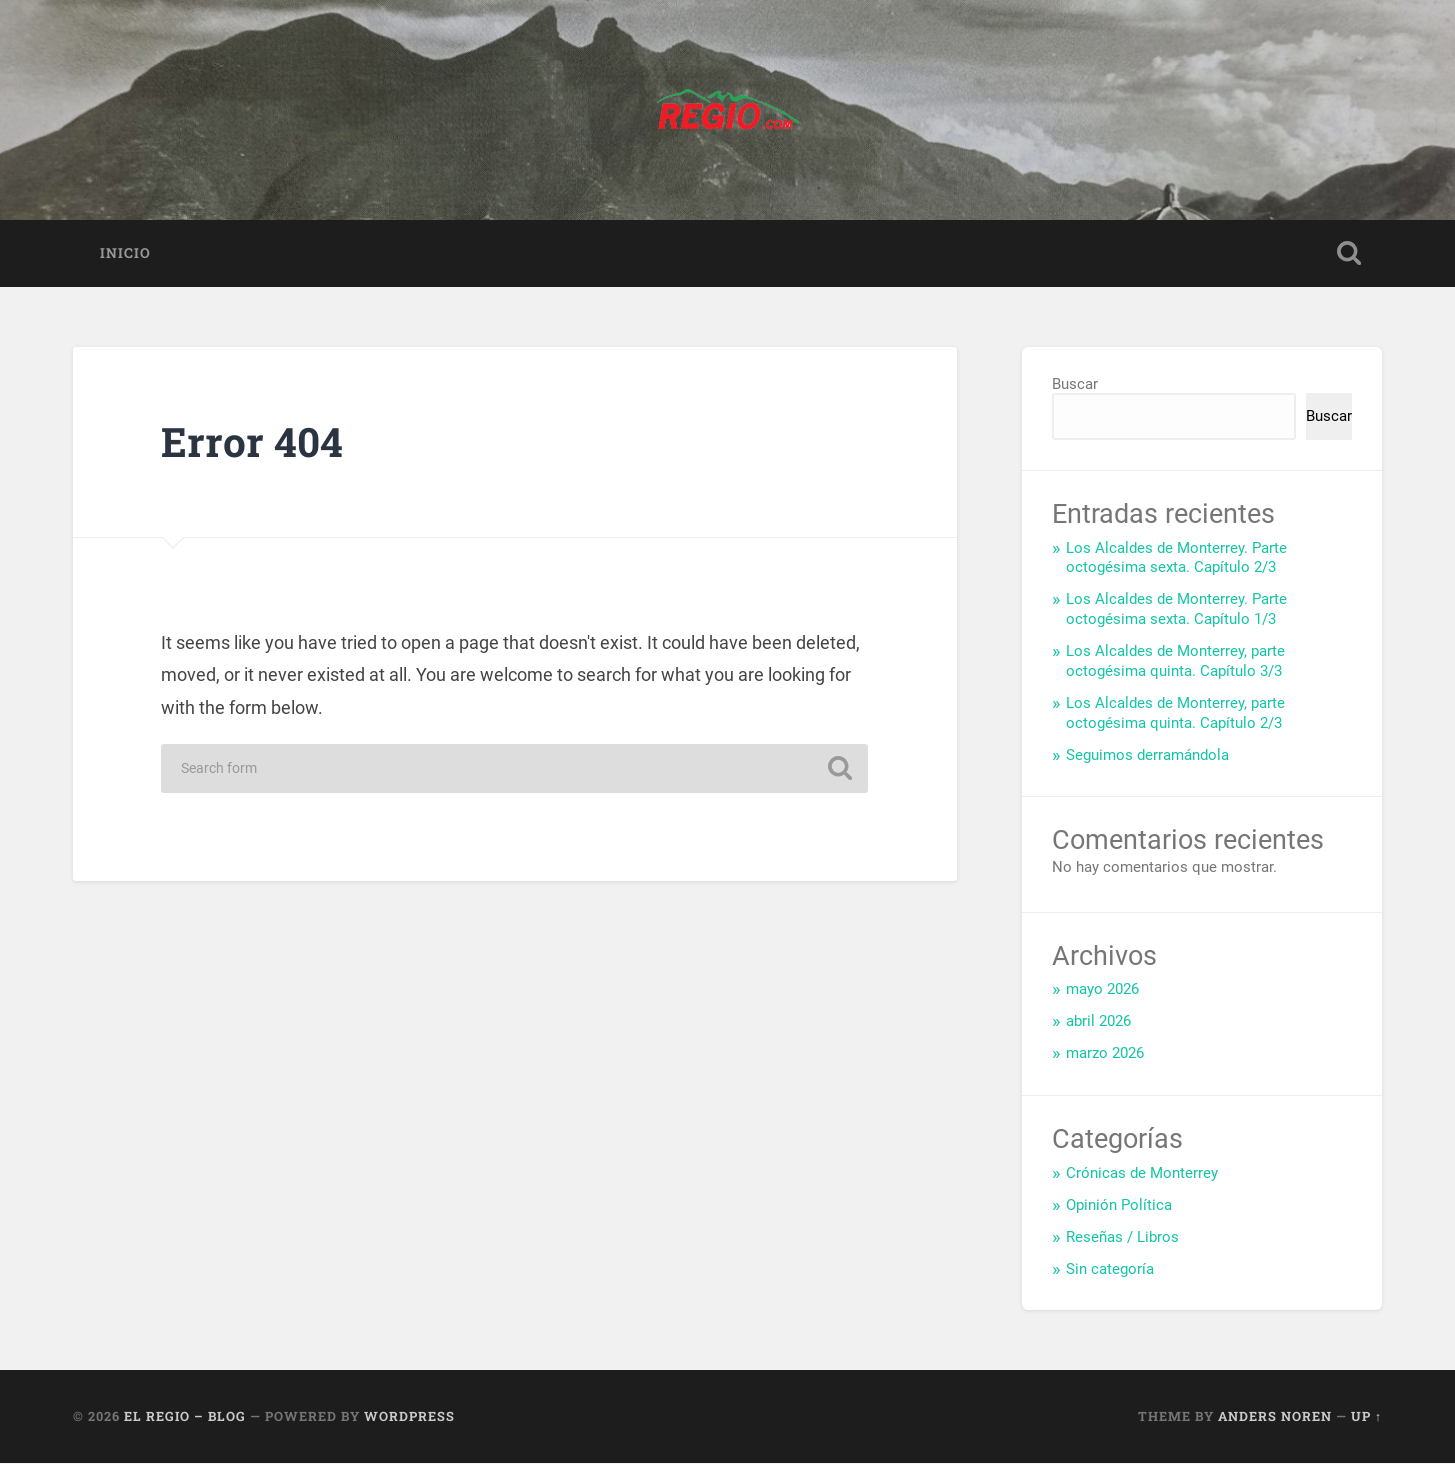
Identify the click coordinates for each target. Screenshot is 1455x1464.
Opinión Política (1119, 1205)
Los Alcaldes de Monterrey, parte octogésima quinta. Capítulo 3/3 (1175, 662)
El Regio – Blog (185, 1417)
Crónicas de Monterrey (1142, 1173)
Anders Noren (1275, 1417)
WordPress (409, 1417)
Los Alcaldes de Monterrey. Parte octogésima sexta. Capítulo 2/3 (1176, 558)
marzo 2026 (1105, 1054)
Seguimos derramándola (1147, 755)
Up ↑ (1366, 1417)
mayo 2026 (1102, 990)
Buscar (1075, 385)
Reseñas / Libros (1122, 1237)
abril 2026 (1098, 1022)
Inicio (125, 253)
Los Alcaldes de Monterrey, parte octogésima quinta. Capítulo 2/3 (1175, 713)
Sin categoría (1110, 1269)
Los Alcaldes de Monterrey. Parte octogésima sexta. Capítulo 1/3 (1176, 610)
